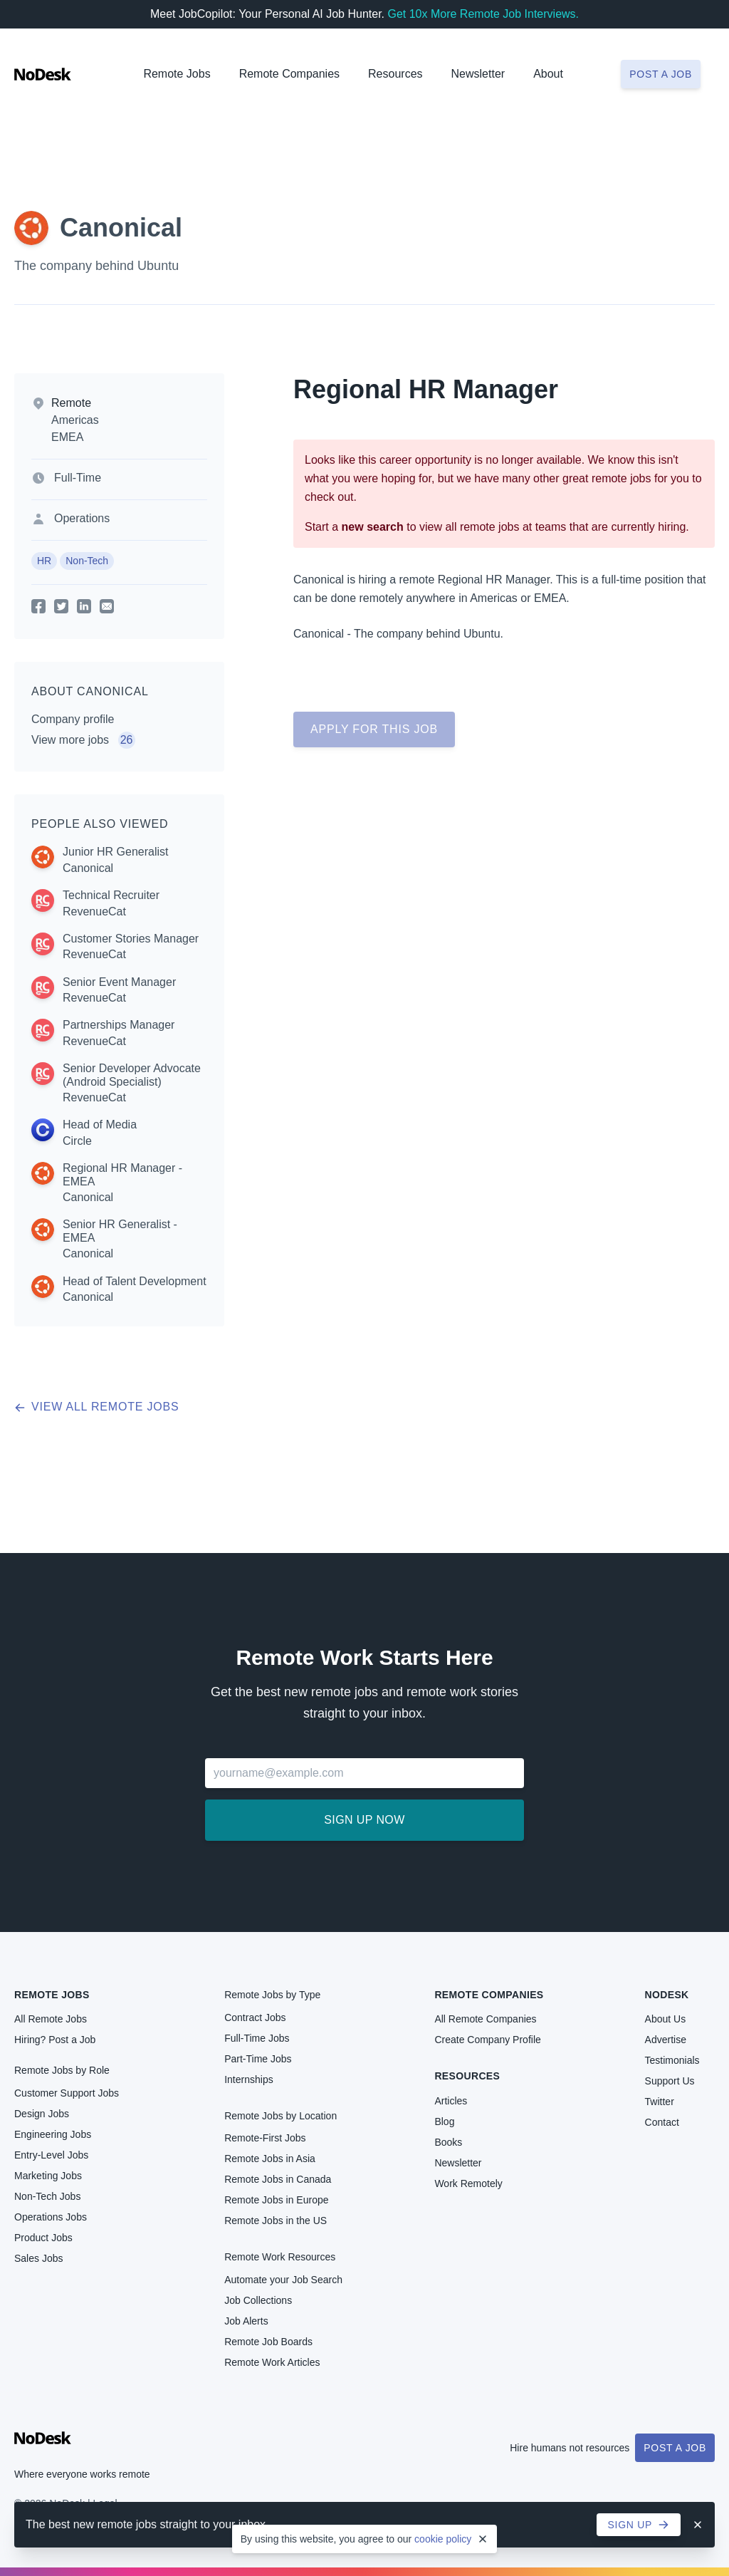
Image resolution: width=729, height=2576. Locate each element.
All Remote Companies (485, 2019)
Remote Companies (289, 74)
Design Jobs (41, 2113)
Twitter (659, 2101)
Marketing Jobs (48, 2175)
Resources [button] (395, 74)
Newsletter (478, 74)
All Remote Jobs (50, 2019)
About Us (665, 2019)
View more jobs (83, 740)
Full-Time (77, 478)
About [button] (548, 74)
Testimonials (672, 2060)
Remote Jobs (176, 74)
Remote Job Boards (268, 2341)
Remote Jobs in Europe (276, 2200)
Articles (450, 2101)
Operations (82, 518)
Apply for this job (374, 729)
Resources (467, 2076)
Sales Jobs (38, 2258)
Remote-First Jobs (264, 2138)
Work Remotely (468, 2183)
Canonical (121, 227)
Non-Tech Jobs (47, 2196)
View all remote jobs (96, 1407)
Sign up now (364, 1820)
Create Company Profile (487, 2039)
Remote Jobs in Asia (269, 2158)
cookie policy (442, 2539)
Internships (248, 2079)
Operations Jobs (50, 2217)
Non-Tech (86, 560)
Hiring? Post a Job (54, 2039)
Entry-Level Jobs (51, 2155)
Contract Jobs (254, 2017)
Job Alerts (246, 2321)
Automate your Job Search (283, 2279)
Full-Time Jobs (256, 2038)
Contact (662, 2122)
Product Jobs (43, 2237)
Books (448, 2142)
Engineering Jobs (52, 2134)
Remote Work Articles (272, 2362)
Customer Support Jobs (66, 2093)
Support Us (670, 2081)
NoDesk (667, 1994)
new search (373, 527)
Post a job (660, 74)
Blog (444, 2121)
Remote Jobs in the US (275, 2220)
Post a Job (675, 2447)
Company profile (73, 719)
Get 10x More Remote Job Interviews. (483, 14)
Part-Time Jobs (257, 2059)
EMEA (67, 437)
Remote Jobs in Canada (277, 2179)
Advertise (665, 2039)
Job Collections (258, 2300)
